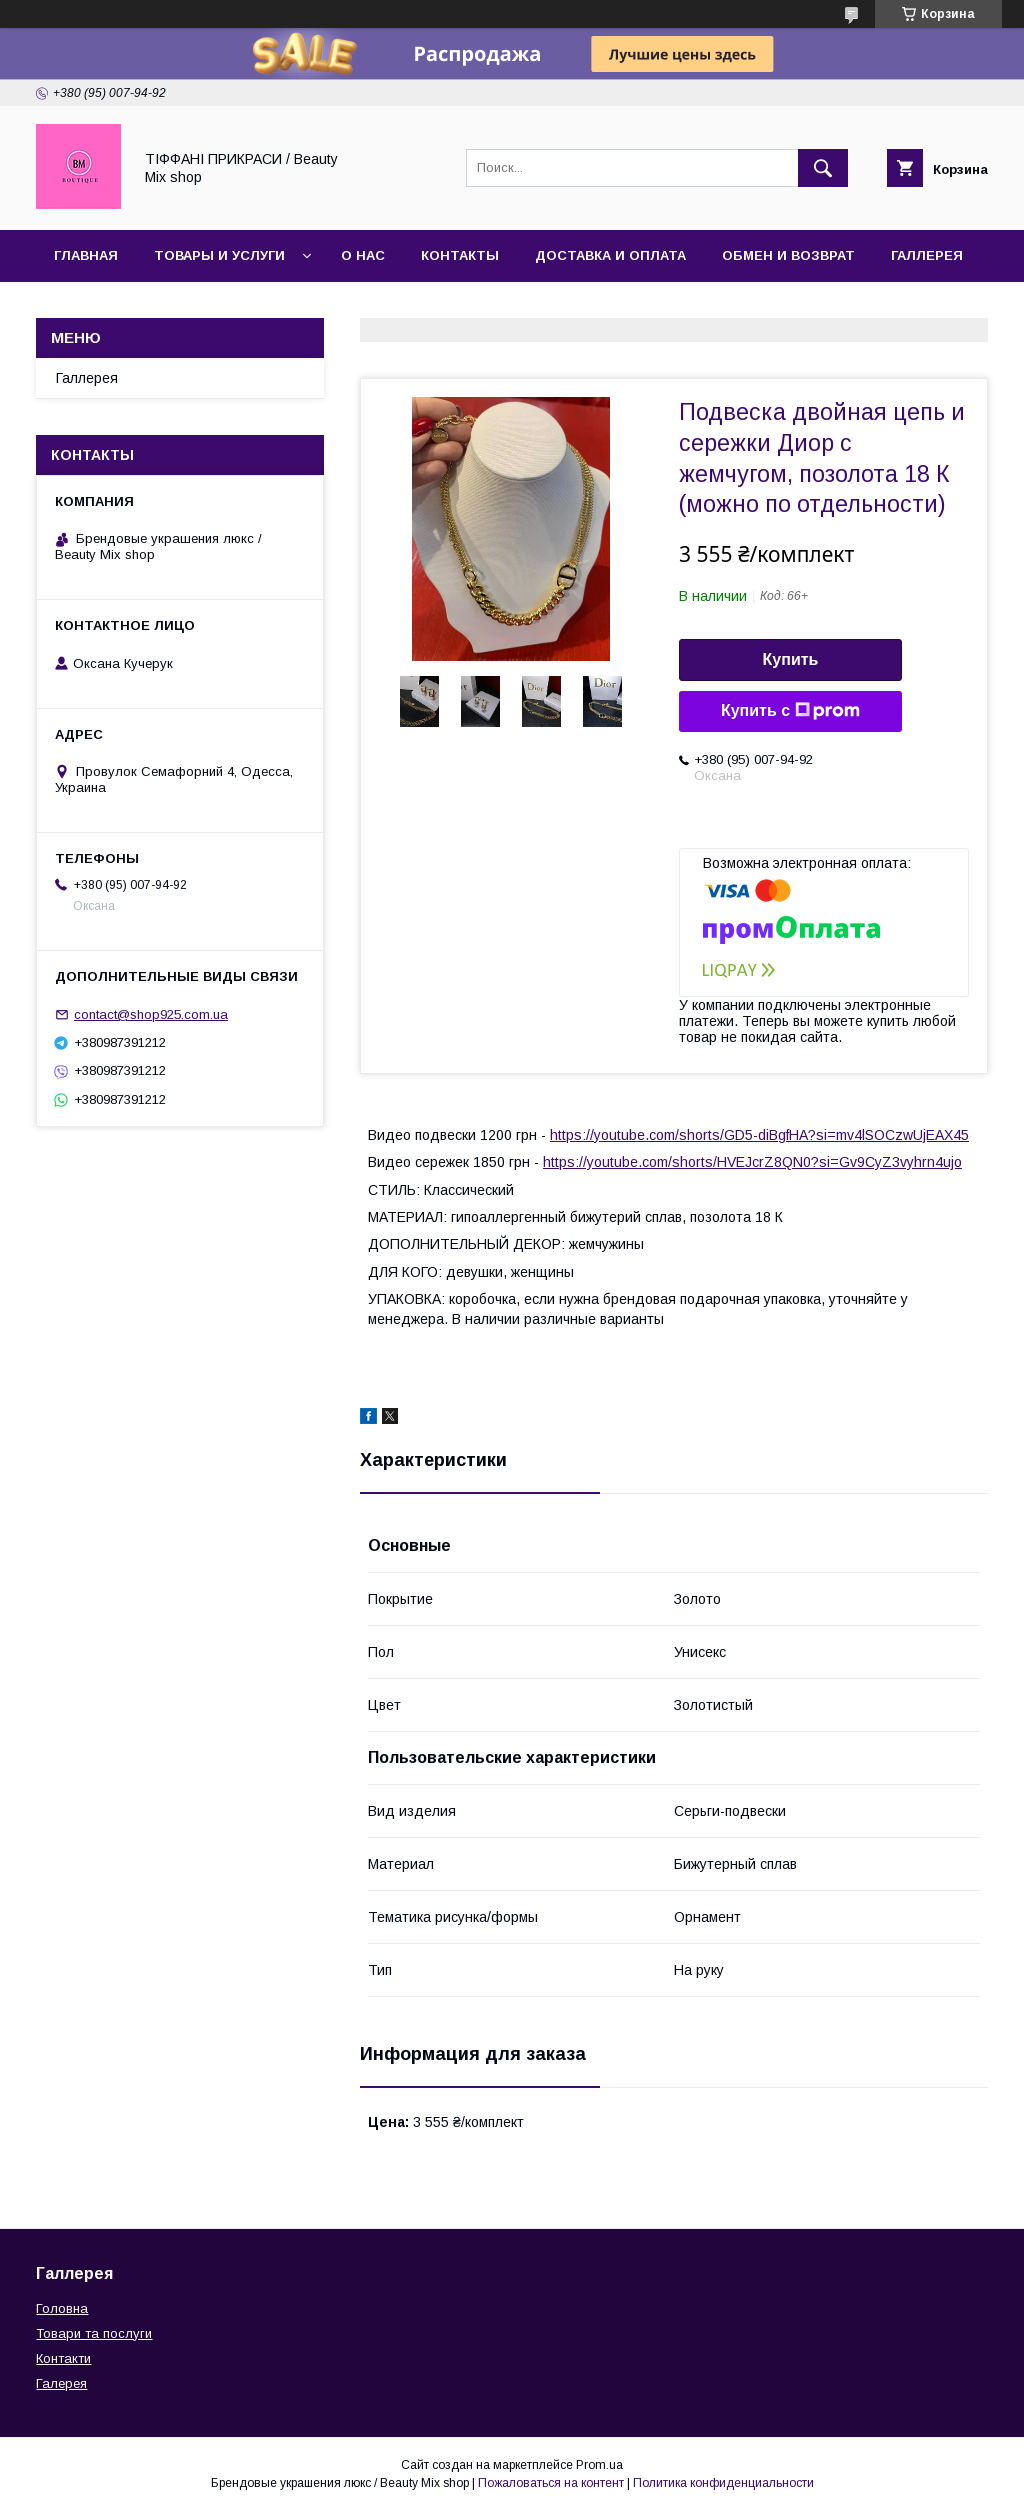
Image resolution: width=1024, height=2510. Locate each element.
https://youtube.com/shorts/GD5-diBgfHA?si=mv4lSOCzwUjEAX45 (759, 1135)
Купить (791, 659)
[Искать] (823, 168)
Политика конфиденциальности (723, 2483)
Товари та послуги (94, 2333)
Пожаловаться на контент (551, 2483)
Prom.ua (599, 2465)
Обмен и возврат (788, 255)
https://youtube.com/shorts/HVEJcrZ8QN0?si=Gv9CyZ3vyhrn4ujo (752, 1162)
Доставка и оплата (610, 255)
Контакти (63, 2358)
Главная (86, 255)
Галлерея (927, 255)
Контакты (460, 255)
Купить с (790, 711)
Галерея (61, 2383)
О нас (363, 255)
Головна (62, 2308)
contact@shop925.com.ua (151, 1014)
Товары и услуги (219, 255)
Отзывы (86, 307)
